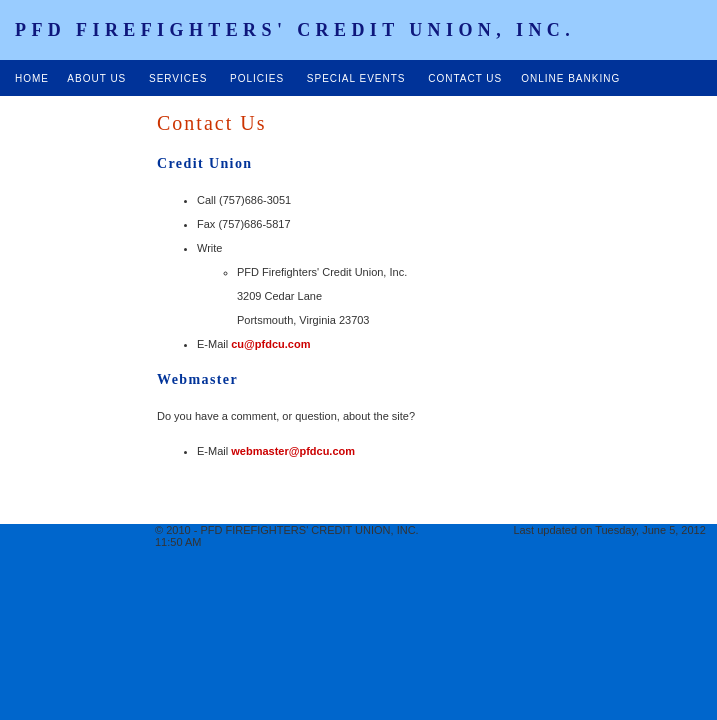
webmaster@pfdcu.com (293, 451)
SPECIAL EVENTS (358, 78)
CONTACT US (465, 78)
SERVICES (178, 78)
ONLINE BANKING (570, 78)
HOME (34, 78)
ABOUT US (95, 78)
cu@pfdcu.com (270, 344)
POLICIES (257, 78)
